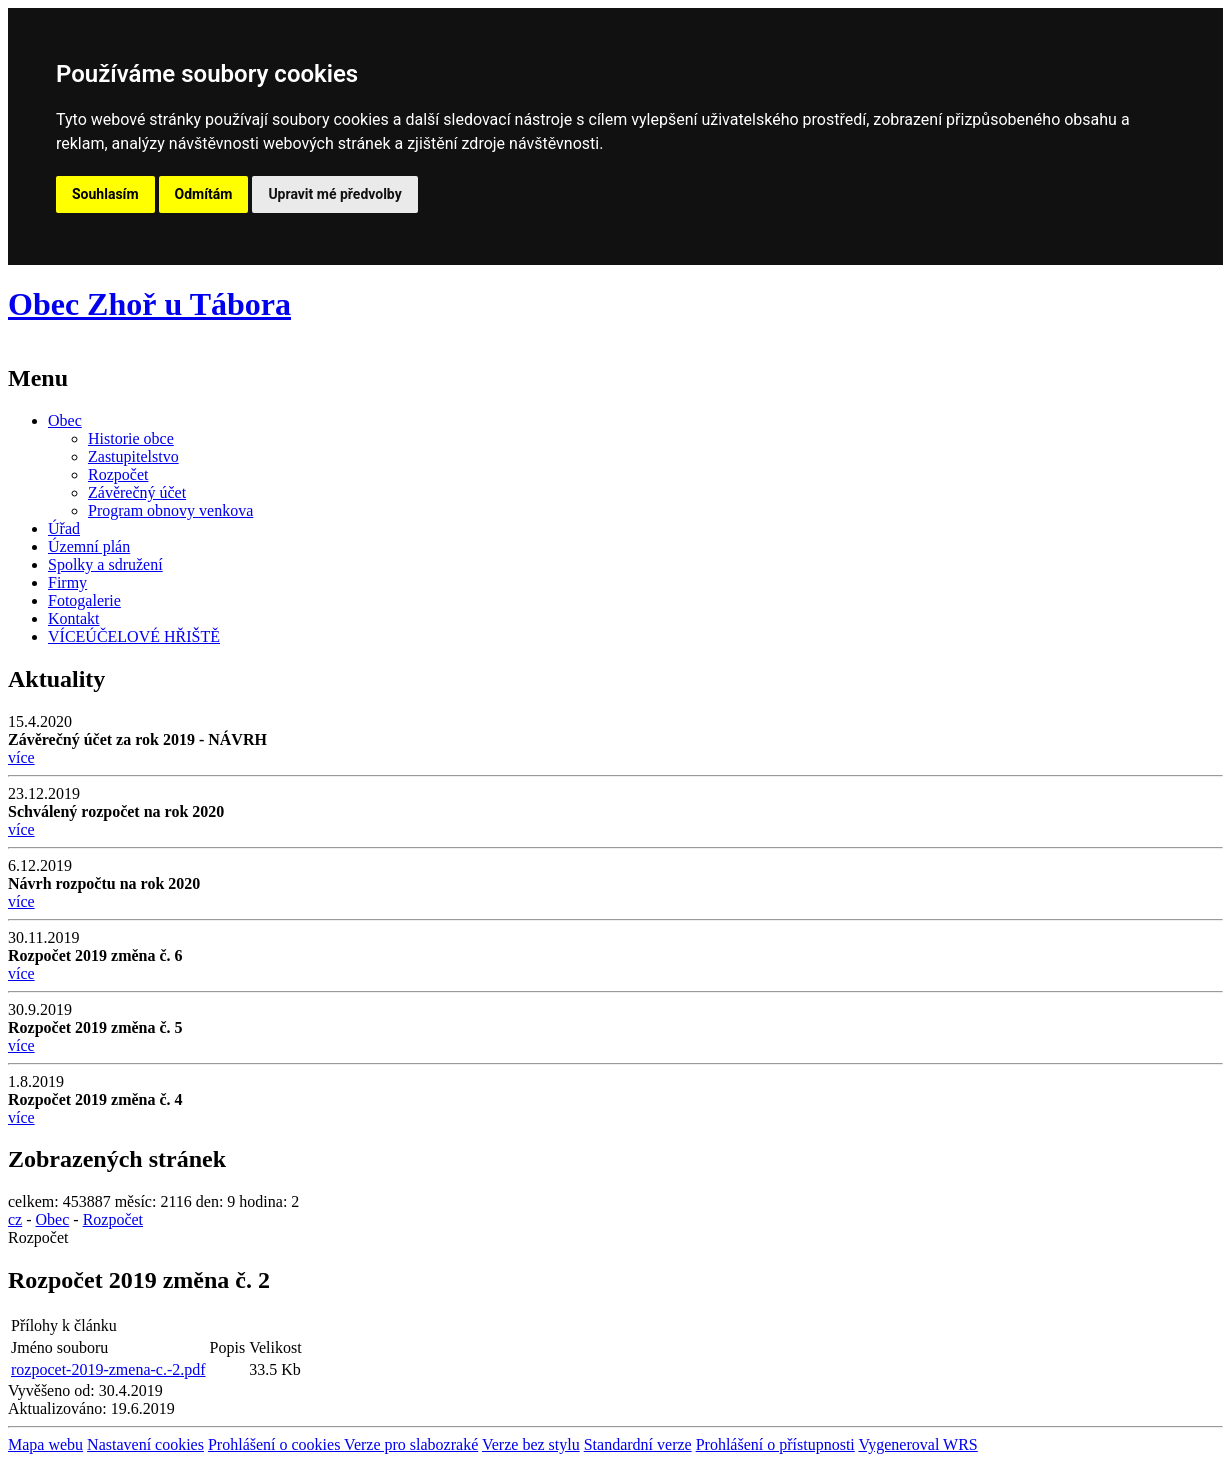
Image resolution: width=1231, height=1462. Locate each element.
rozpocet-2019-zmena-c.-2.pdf (108, 1369)
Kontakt (74, 618)
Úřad (64, 528)
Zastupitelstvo (133, 456)
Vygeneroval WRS (917, 1444)
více (21, 757)
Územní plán (89, 546)
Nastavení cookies (145, 1444)
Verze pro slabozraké (411, 1444)
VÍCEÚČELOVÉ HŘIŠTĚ (134, 636)
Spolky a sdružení (105, 564)
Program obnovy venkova (170, 510)
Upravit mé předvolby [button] (334, 194)
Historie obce (131, 438)
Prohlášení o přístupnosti (775, 1444)
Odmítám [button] (204, 194)
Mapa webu (45, 1444)
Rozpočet (118, 474)
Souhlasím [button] (105, 194)
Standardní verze (638, 1444)
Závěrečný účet (137, 492)
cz (15, 1219)
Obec (65, 420)
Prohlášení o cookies (276, 1444)
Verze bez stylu (531, 1444)
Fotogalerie (84, 600)
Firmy (67, 582)
